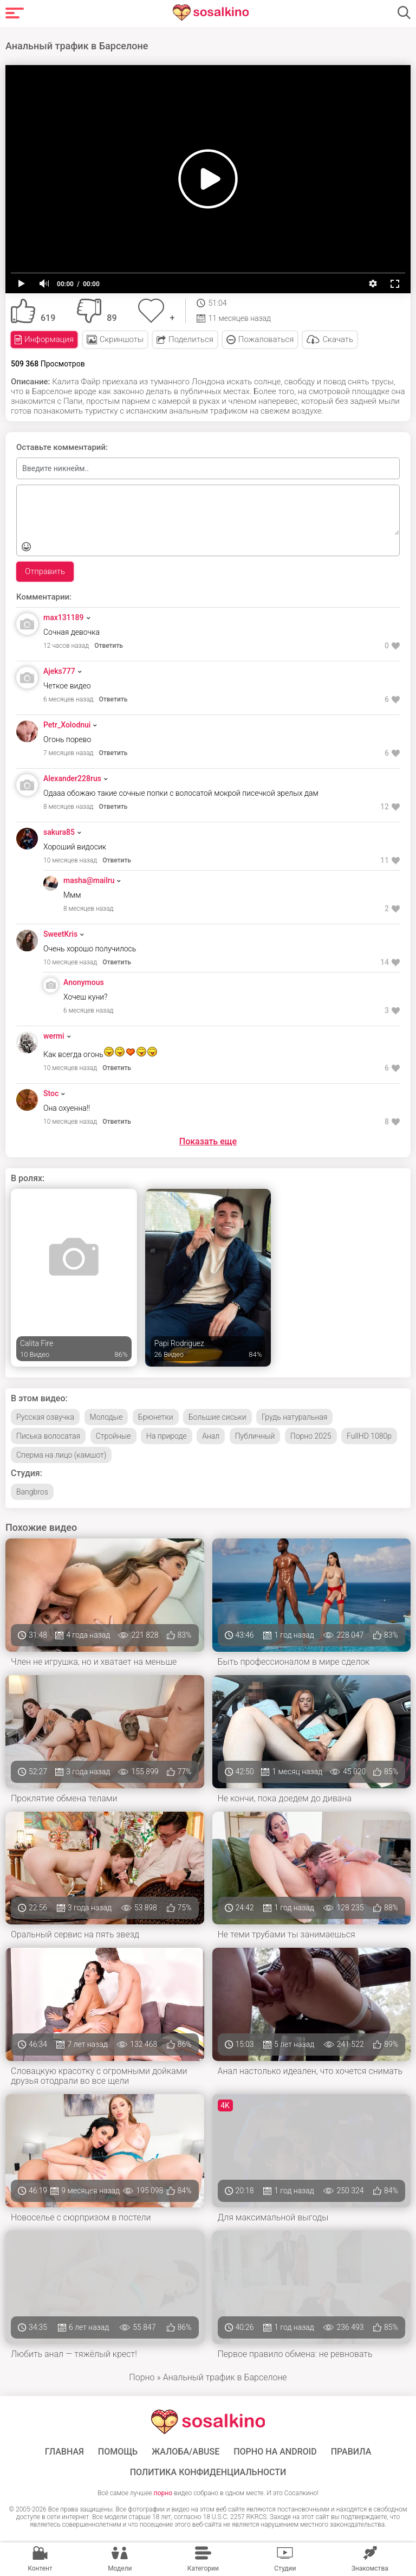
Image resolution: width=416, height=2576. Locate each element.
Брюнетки (155, 1417)
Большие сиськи (217, 1417)
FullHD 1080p (369, 1436)
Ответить (108, 645)
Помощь (118, 2452)
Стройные (113, 1436)
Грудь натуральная (294, 1417)
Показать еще (208, 1141)
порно (163, 2493)
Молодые (106, 1417)
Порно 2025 (311, 1436)
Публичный (255, 1436)
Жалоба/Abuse (185, 2452)
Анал (210, 1436)
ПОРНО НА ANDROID (275, 2452)
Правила (351, 2452)
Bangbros (32, 1491)
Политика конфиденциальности (208, 2472)
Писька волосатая (48, 1436)
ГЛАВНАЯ (64, 2452)
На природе (166, 1436)
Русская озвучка (45, 1417)
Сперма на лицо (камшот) (61, 1455)
